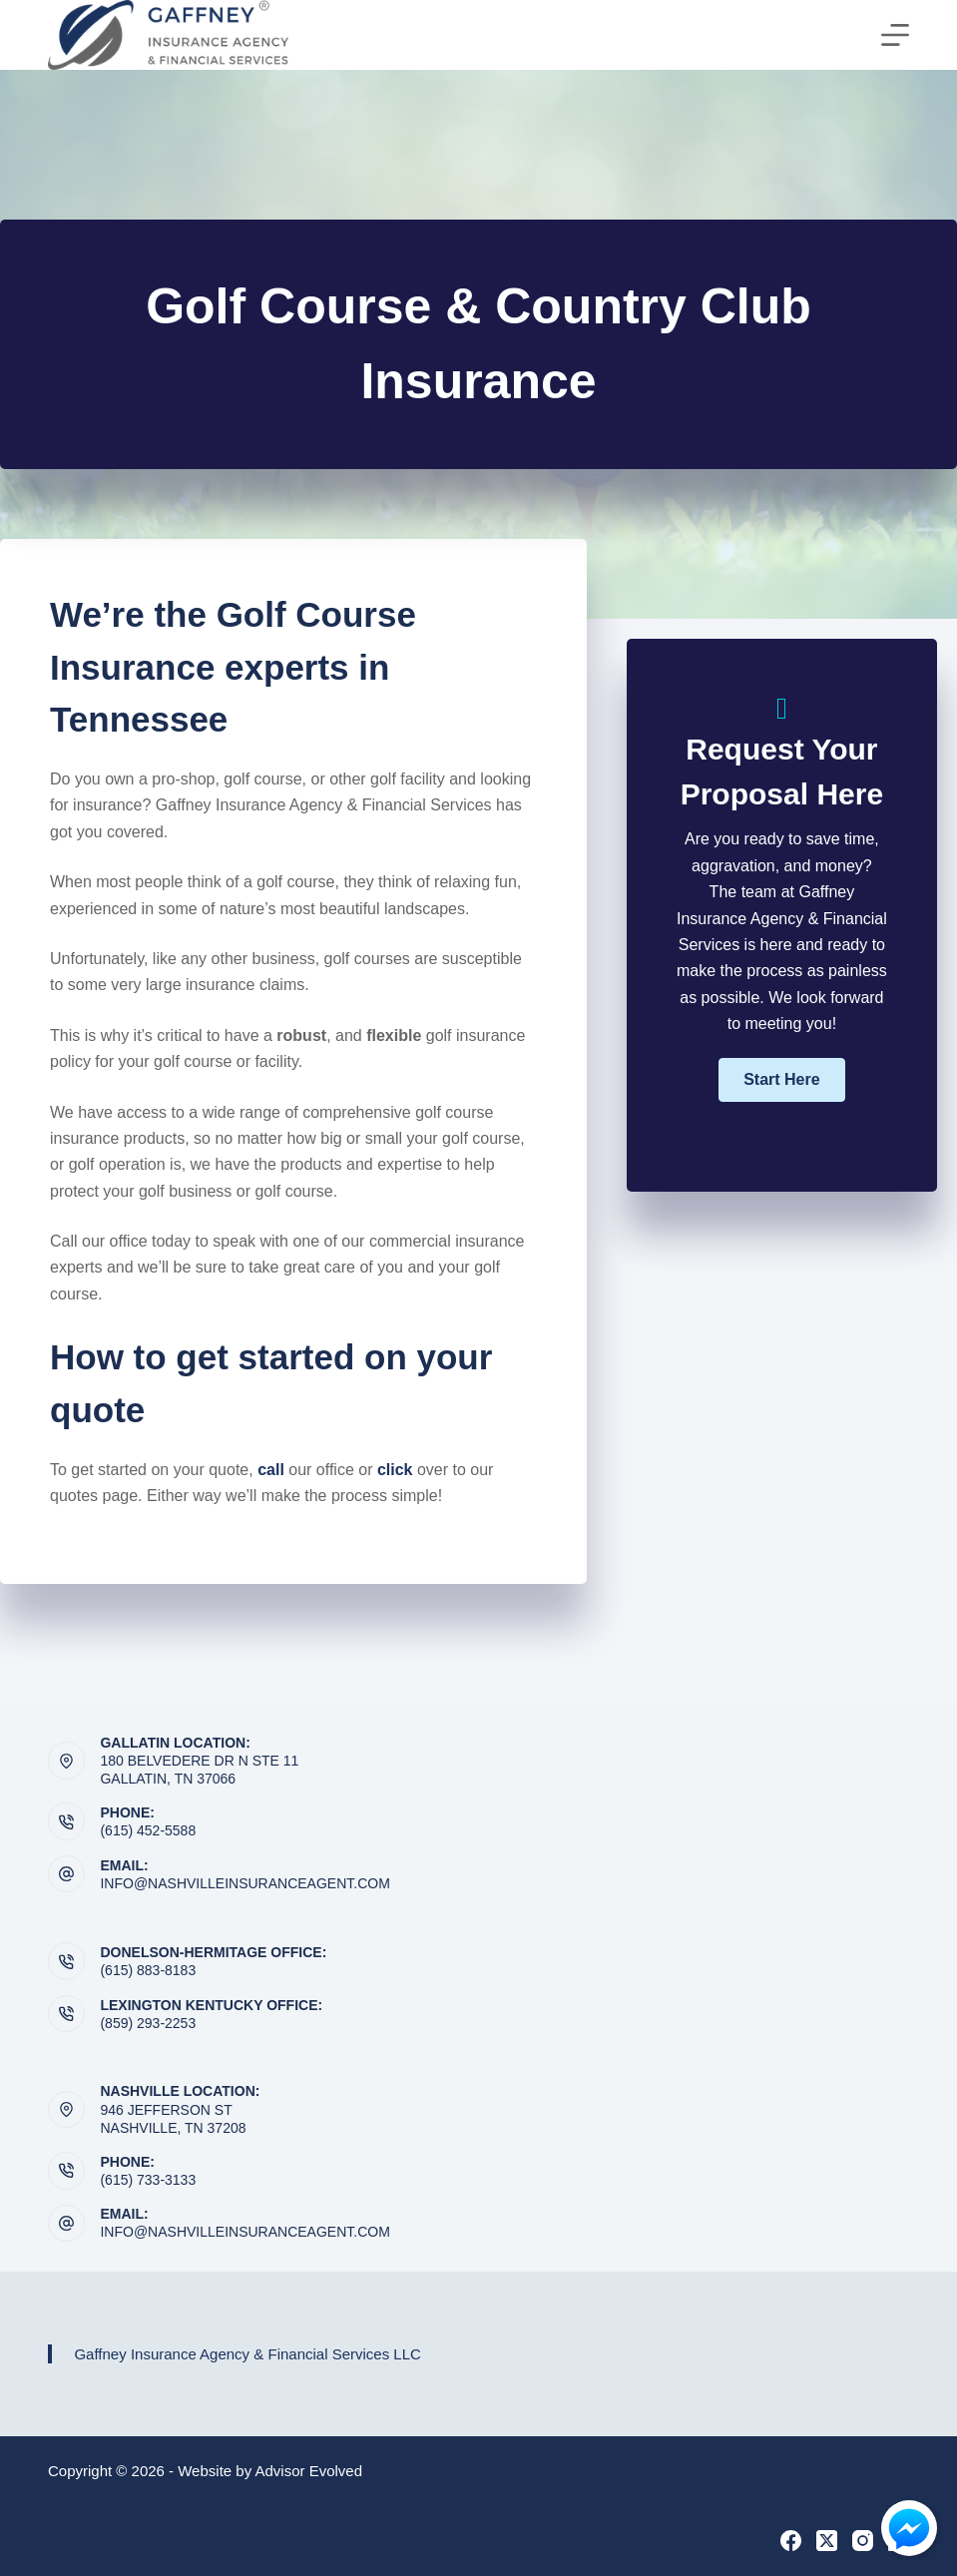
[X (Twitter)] (826, 2540)
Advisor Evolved (309, 2470)
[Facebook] (790, 2540)
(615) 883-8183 (148, 1970)
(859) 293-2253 (148, 2023)
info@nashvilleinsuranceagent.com (244, 1883)
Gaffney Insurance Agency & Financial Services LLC (247, 2353)
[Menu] (895, 35)
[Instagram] (862, 2540)
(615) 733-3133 (148, 2180)
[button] (781, 1080)
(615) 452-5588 (148, 1830)
